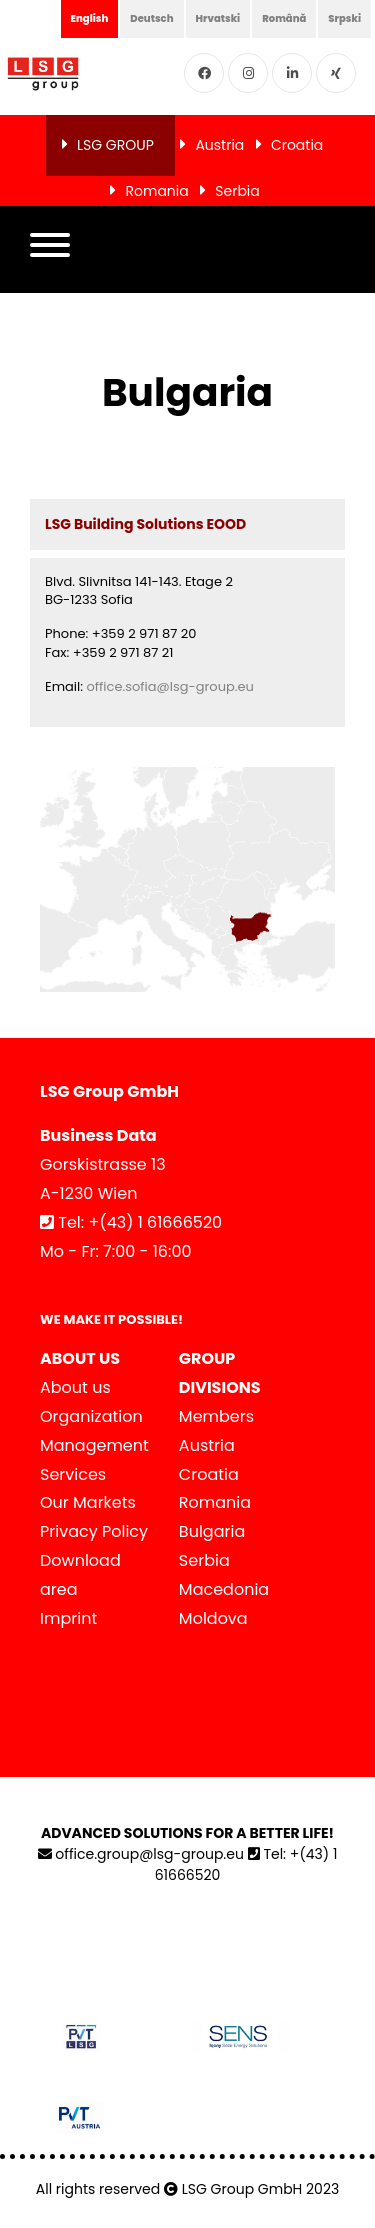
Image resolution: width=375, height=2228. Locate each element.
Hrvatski (218, 18)
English (90, 18)
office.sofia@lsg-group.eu (169, 686)
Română (284, 18)
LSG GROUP (115, 145)
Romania (156, 191)
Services (73, 1474)
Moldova (213, 1618)
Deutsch (151, 18)
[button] (50, 250)
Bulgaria (212, 1531)
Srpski (344, 18)
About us (75, 1387)
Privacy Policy (94, 1531)
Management (94, 1445)
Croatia (297, 145)
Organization (91, 1416)
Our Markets (88, 1502)
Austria (219, 145)
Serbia (237, 191)
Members (216, 1416)
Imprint (68, 1618)
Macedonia (224, 1589)
